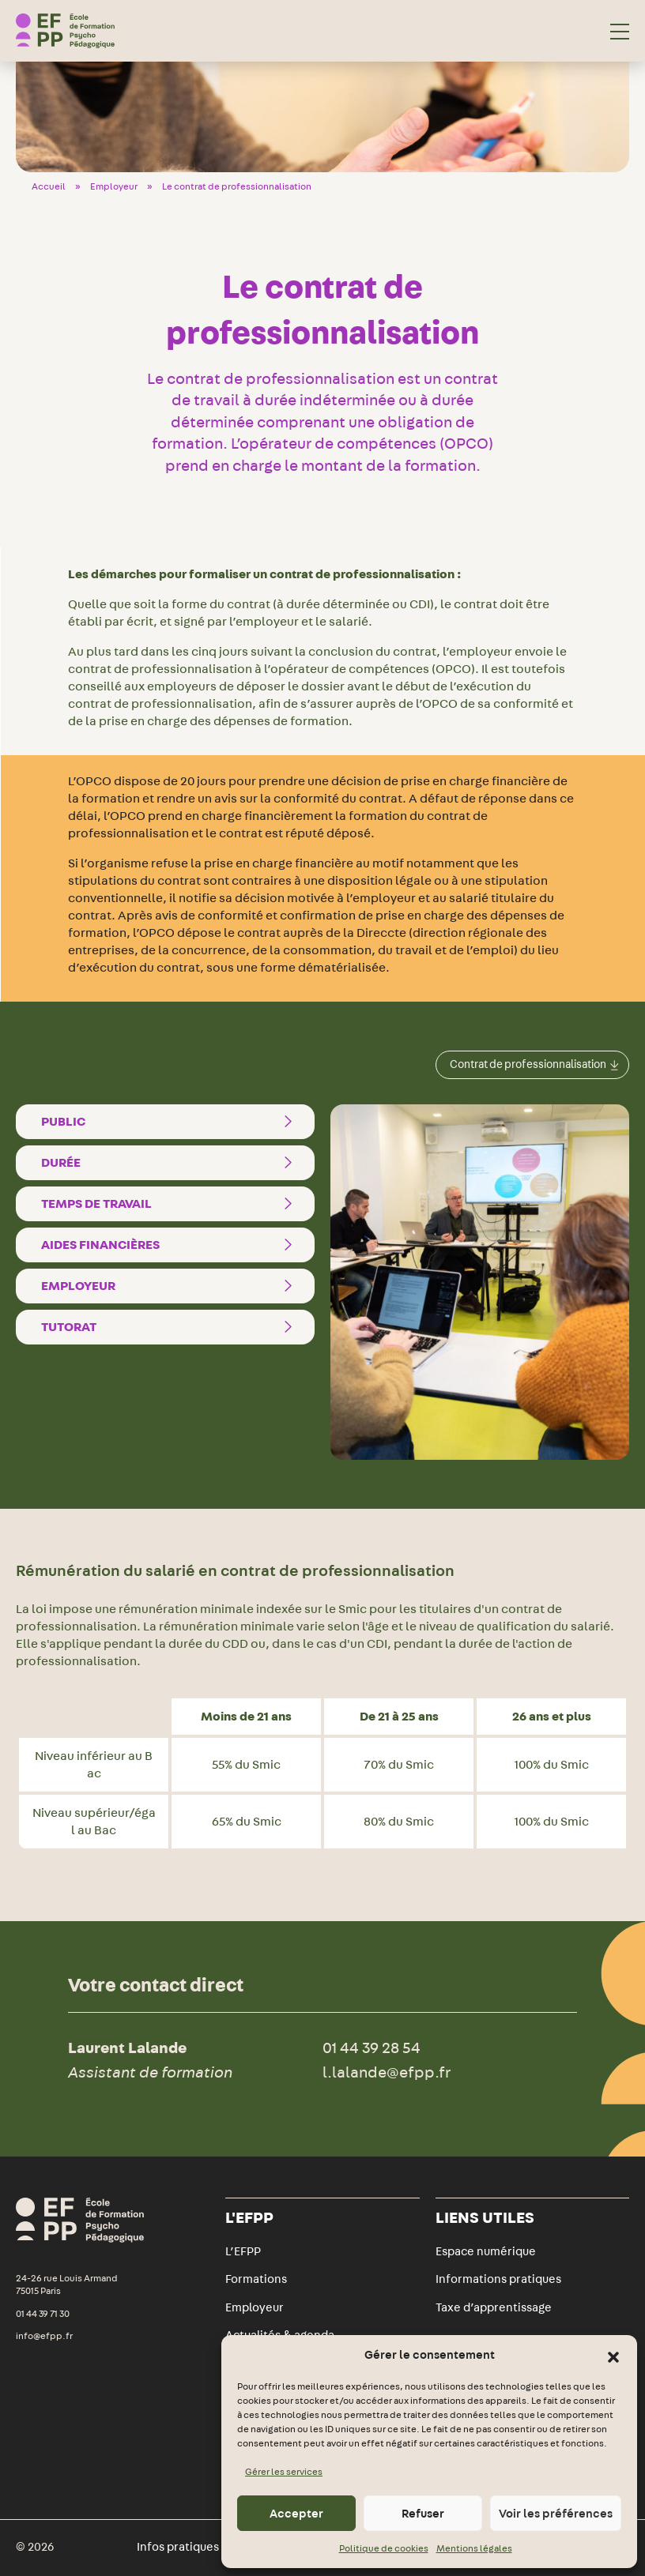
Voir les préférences (556, 2513)
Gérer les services (283, 2471)
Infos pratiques (178, 2547)
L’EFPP (243, 2251)
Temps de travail (170, 1204)
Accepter (296, 2513)
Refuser (423, 2513)
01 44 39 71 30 (43, 2313)
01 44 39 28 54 (371, 2047)
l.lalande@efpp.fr (386, 2071)
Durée (170, 1163)
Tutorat (170, 1327)
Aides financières (170, 1245)
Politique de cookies (383, 2548)
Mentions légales (474, 2548)
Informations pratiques (498, 2279)
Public (170, 1122)
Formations (256, 2279)
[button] (613, 2356)
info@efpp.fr (44, 2336)
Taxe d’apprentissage (494, 2307)
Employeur (114, 186)
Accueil (49, 186)
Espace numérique (486, 2251)
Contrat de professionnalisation (534, 1064)
